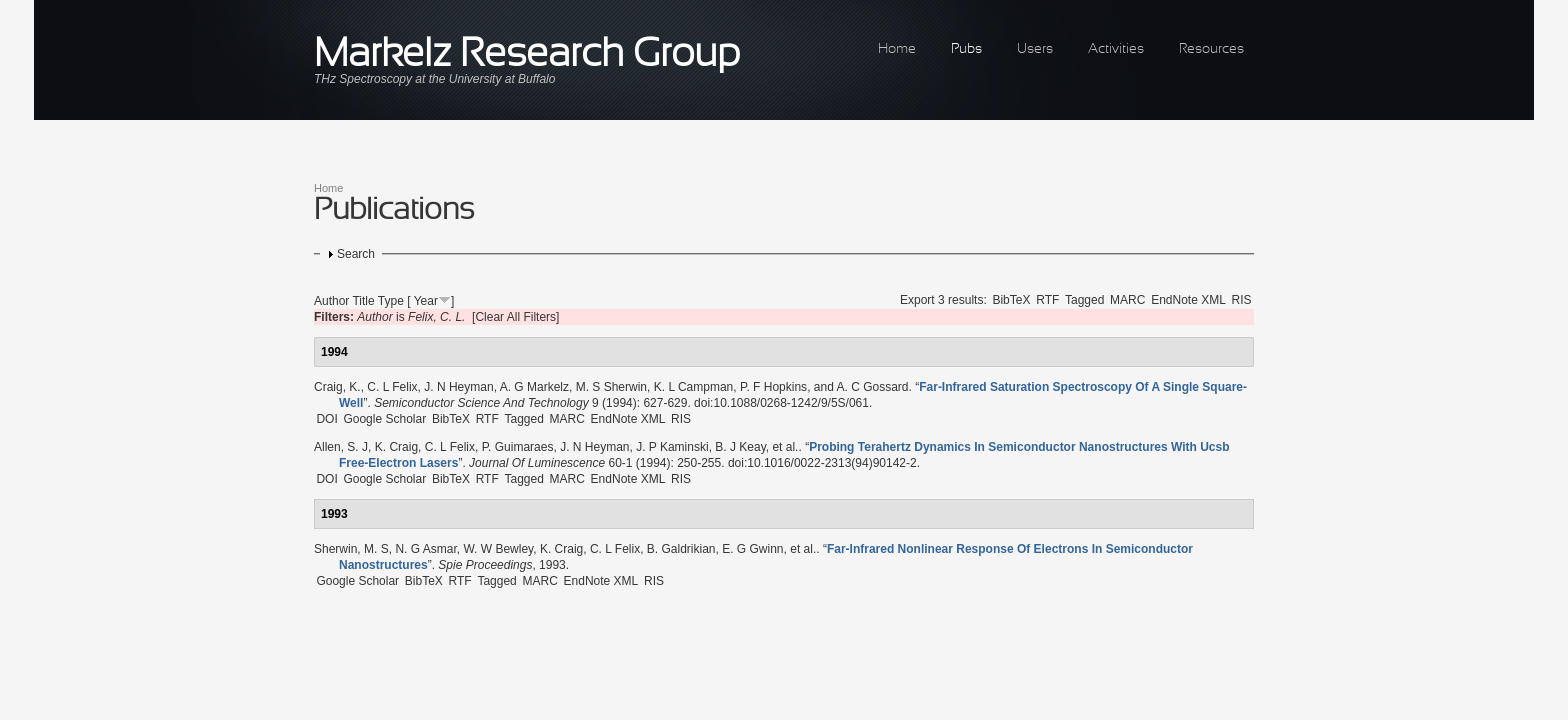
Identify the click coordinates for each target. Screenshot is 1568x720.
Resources (1211, 49)
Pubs (966, 49)
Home (897, 49)
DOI (326, 419)
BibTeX (1011, 300)
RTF (1047, 300)
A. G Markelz (534, 387)
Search (356, 254)
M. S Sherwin (611, 387)
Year (426, 301)
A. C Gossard (873, 387)
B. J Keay (740, 447)
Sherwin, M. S (351, 549)
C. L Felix (392, 387)
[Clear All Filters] (515, 317)
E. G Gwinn (752, 549)
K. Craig (396, 447)
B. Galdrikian (681, 549)
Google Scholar (384, 419)
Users (1035, 49)
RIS (1242, 300)
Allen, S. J (341, 447)
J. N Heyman (458, 387)
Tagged (1084, 300)
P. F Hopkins (773, 387)
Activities (1116, 49)
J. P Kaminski (672, 447)
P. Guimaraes (518, 447)
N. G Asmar (425, 549)
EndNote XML (1188, 300)
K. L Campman (694, 387)
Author (331, 301)
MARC (1127, 300)
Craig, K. (337, 387)
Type (391, 301)
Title (363, 301)
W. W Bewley (498, 549)
